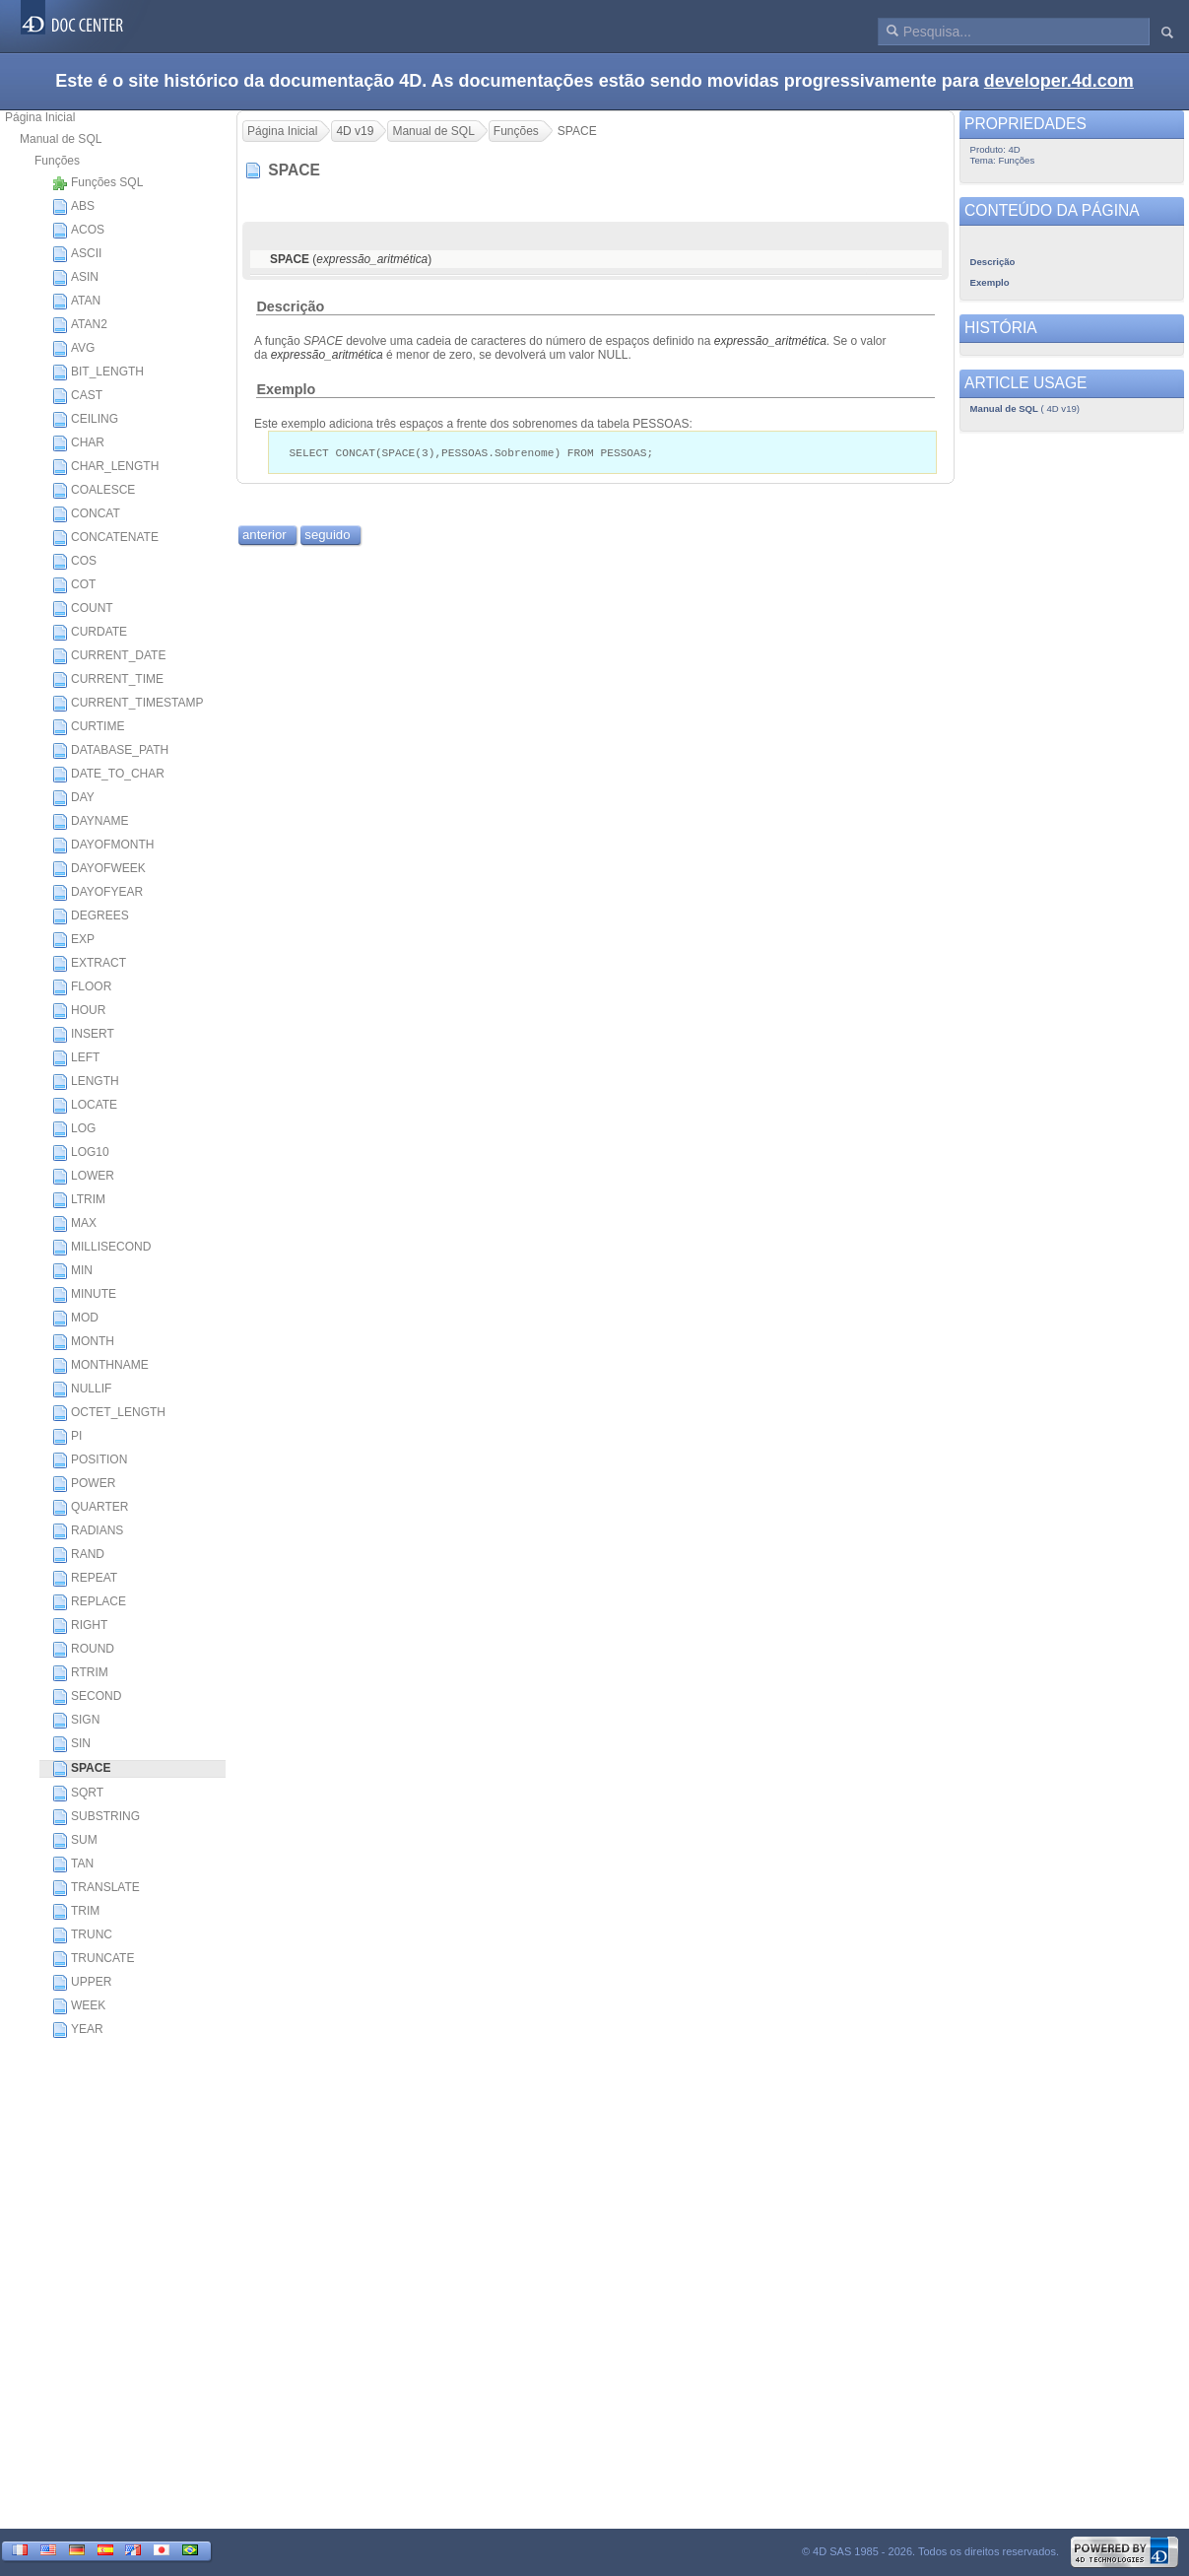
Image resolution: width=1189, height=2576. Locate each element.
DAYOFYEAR (97, 893)
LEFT (75, 1058)
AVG (73, 349)
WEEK (78, 2006)
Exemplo (285, 389)
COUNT (82, 609)
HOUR (78, 1011)
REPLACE (89, 1602)
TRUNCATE (93, 1959)
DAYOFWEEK (99, 869)
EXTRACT (89, 964)
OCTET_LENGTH (108, 1413)
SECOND (86, 1697)
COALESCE (93, 491)
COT (74, 585)
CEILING (85, 420)
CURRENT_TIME (108, 680)
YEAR (77, 2030)
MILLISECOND (101, 1247)
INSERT (83, 1035)
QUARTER (90, 1508)
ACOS (78, 230)
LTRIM (78, 1200)
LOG (74, 1129)
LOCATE (84, 1106)
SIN (71, 1744)
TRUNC (82, 1935)
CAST (77, 396)
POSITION (89, 1460)
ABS (73, 207)
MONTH (83, 1342)
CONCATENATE (105, 538)
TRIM (75, 1912)
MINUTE (84, 1295)
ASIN (75, 278)
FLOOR (81, 987)
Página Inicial (40, 117)
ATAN (76, 301)
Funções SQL (97, 183)
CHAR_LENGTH (105, 467)
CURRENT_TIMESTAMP (127, 704)
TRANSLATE (96, 1888)
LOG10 (80, 1153)
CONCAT (86, 514)
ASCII (76, 254)
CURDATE (89, 633)
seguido (327, 535)
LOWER (83, 1177)
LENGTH (85, 1082)
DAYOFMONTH (103, 845)
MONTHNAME (100, 1366)
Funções (57, 161)
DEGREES (90, 916)
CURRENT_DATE (108, 656)
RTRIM (80, 1673)
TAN (73, 1864)
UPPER (81, 1983)
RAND (78, 1555)
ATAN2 (79, 325)
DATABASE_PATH (110, 751)
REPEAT (84, 1579)
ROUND (83, 1650)
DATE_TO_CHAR (108, 774)
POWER (83, 1484)
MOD (75, 1318)
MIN (72, 1271)
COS (74, 562)
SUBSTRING (96, 1817)
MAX (74, 1224)
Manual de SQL (60, 139)
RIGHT (79, 1626)
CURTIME (88, 727)
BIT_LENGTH (98, 372)
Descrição (290, 306)
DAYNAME (90, 822)
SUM (75, 1841)
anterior (264, 535)
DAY (73, 798)
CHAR (78, 443)
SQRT (77, 1793)
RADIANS (87, 1531)
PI (67, 1437)
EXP (73, 940)
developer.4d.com (1059, 81)
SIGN (75, 1721)
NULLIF (81, 1389)
